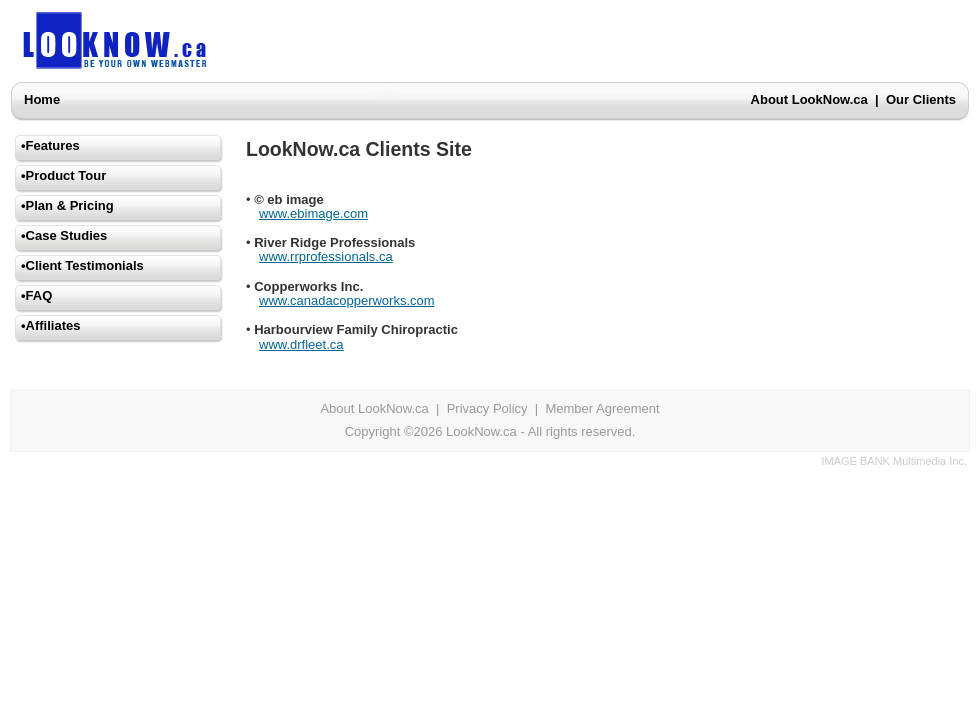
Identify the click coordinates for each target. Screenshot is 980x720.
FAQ (39, 295)
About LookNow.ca (809, 99)
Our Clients (921, 99)
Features (53, 145)
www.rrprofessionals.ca (326, 256)
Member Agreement (602, 408)
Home (42, 99)
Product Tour (66, 175)
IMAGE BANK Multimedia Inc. (895, 461)
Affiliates (53, 325)
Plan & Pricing (70, 205)
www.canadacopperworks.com (347, 300)
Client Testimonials (85, 265)
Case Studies (67, 235)
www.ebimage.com (313, 213)
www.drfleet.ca (301, 344)
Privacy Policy (487, 408)
